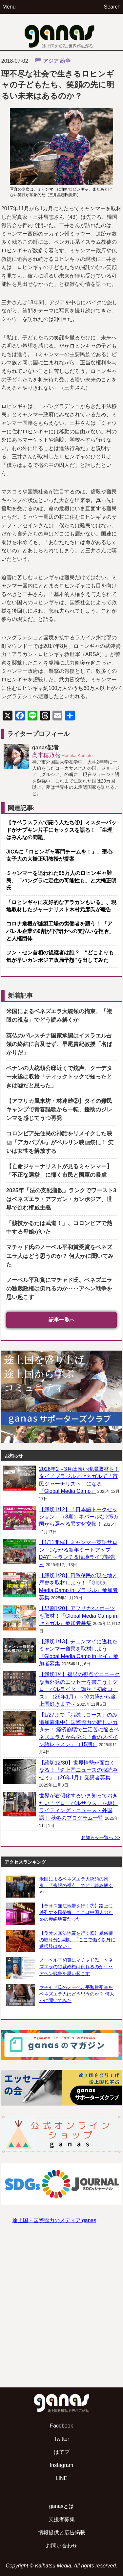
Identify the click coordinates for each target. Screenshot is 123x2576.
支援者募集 (62, 2519)
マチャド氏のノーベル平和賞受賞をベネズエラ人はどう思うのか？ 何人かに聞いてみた (60, 1255)
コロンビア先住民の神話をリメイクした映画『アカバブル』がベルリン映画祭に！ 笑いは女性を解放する (60, 1142)
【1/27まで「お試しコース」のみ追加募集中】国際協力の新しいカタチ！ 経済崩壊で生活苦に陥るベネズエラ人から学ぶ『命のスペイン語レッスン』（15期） (79, 1729)
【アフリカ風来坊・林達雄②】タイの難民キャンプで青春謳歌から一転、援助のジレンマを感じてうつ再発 (59, 1109)
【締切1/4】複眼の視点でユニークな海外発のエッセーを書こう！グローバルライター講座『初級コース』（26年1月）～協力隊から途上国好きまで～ (79, 1689)
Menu (9, 7)
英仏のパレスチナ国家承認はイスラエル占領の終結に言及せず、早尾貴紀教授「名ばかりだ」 (59, 1044)
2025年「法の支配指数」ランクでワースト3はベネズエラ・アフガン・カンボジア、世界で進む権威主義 (61, 1199)
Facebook (61, 2425)
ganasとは (61, 2506)
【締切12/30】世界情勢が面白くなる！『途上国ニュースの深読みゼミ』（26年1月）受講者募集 (78, 1770)
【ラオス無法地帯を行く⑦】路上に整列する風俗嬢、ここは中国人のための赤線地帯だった (76, 1912)
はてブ (62, 2452)
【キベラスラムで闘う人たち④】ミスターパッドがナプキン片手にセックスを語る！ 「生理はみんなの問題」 (61, 830)
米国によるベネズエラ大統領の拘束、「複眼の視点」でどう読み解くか (76, 1885)
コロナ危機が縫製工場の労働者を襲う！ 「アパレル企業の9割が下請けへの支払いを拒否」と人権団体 (60, 931)
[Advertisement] (61, 2312)
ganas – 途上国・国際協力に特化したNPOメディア (61, 32)
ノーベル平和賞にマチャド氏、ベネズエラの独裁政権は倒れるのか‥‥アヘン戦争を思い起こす (59, 1288)
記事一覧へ (62, 1320)
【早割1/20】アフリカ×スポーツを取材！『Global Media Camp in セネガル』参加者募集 (78, 1616)
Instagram (61, 2465)
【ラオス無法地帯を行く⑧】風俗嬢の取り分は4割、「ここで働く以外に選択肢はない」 (77, 1939)
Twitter (61, 2439)
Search (112, 7)
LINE (62, 2478)
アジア (51, 61)
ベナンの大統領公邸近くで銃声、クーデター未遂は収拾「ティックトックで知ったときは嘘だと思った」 (59, 1076)
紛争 (65, 61)
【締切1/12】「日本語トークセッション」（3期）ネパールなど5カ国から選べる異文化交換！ (78, 1517)
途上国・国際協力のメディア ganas (54, 2220)
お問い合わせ (61, 2545)
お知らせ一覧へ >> (100, 1837)
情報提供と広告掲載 (61, 2532)
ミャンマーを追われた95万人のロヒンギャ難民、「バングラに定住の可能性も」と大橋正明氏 (61, 880)
